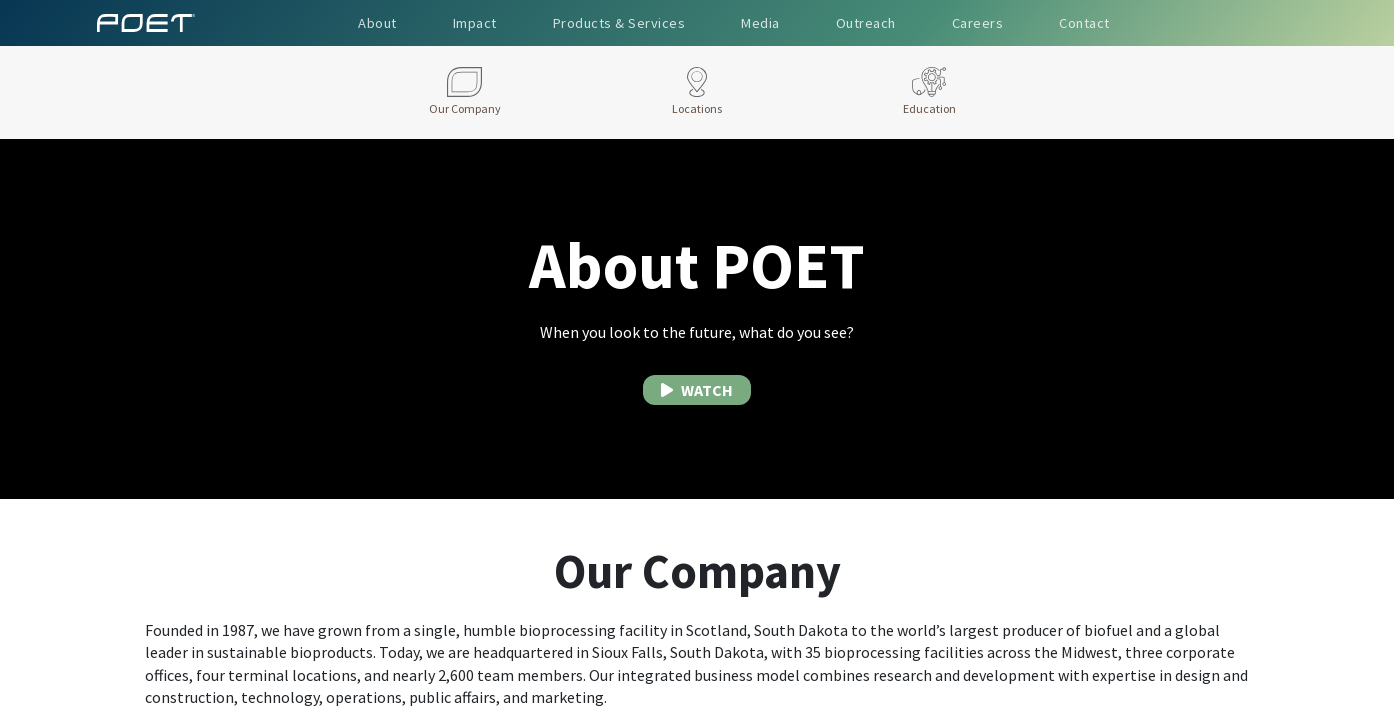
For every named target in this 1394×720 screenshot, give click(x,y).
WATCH (697, 390)
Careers (978, 23)
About (377, 23)
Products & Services (619, 23)
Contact (1084, 23)
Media (760, 23)
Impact (475, 23)
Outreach (866, 23)
